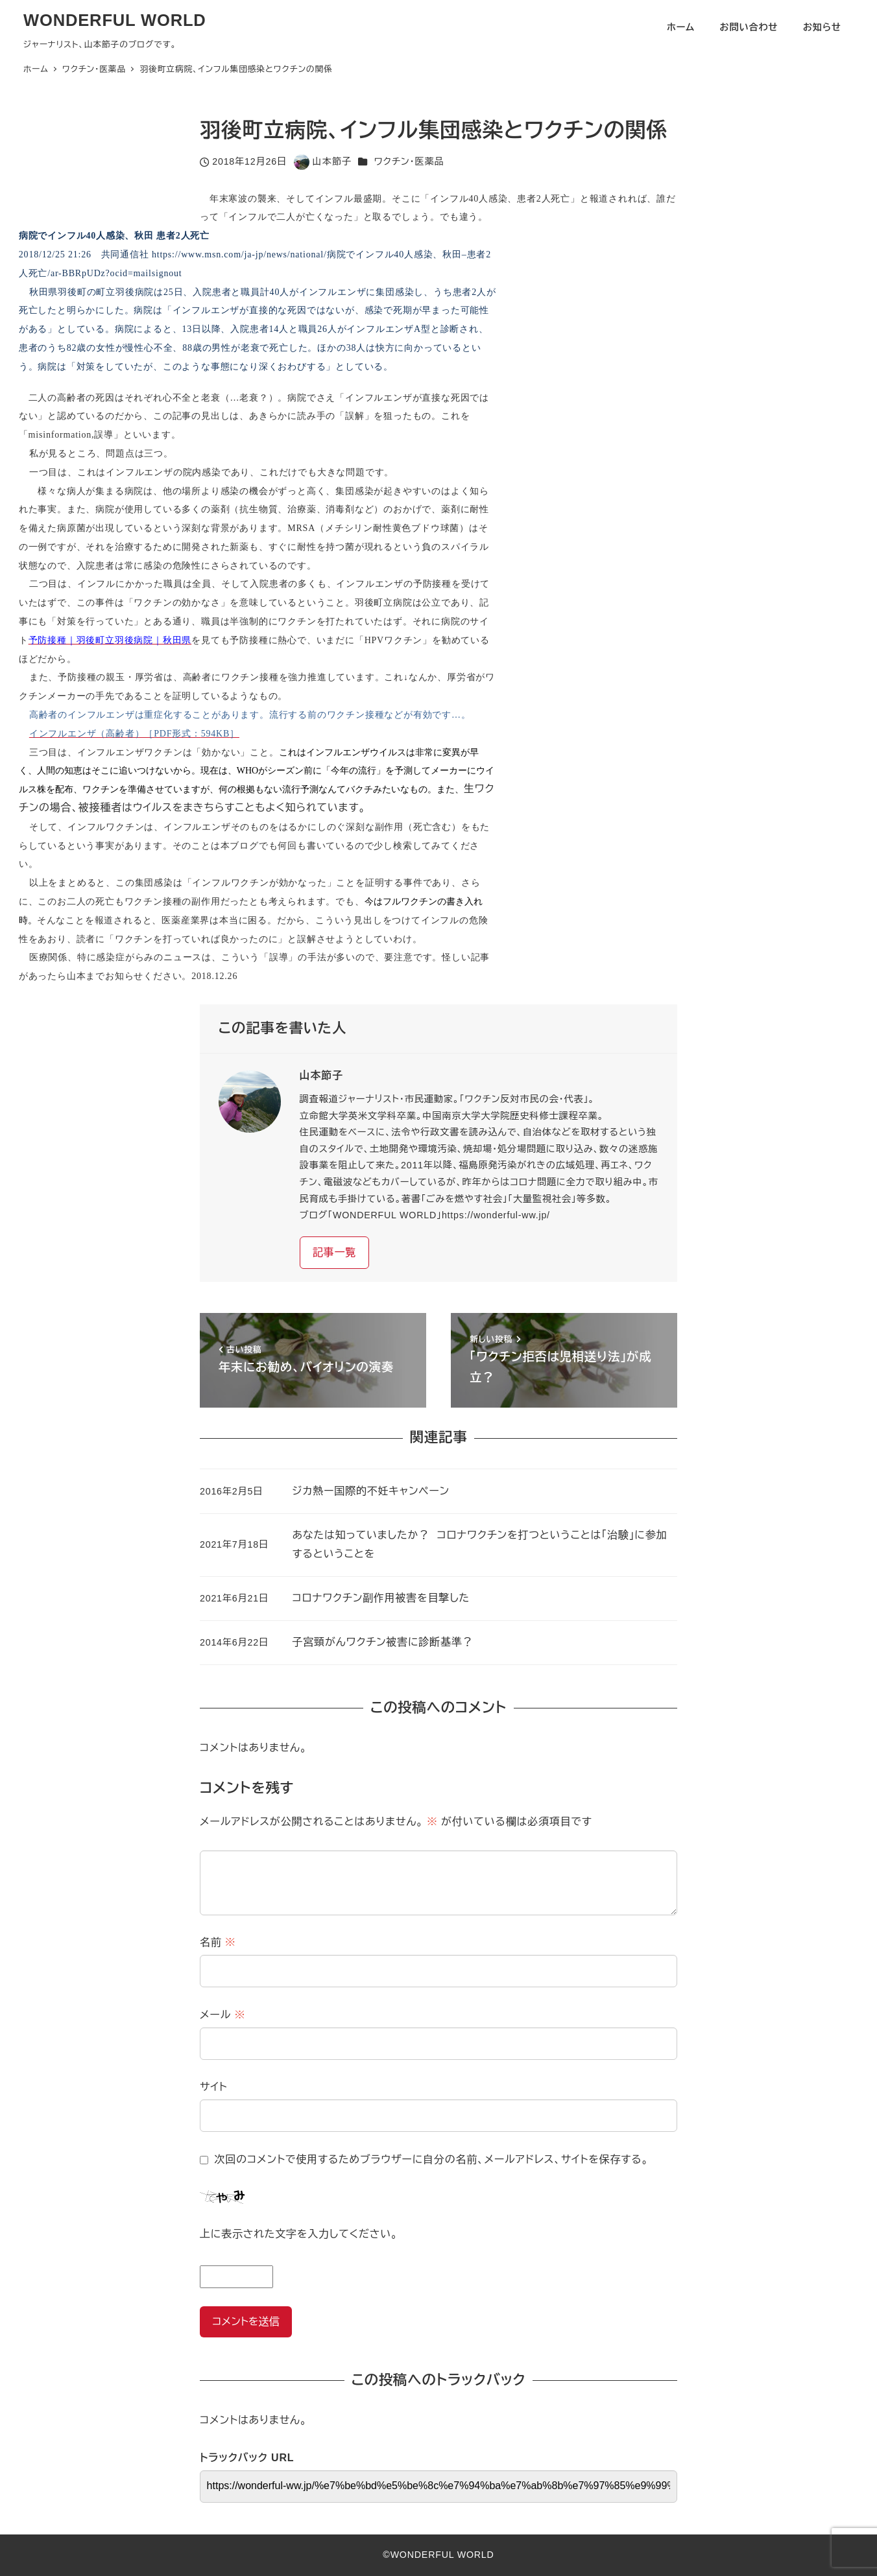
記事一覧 (334, 1252)
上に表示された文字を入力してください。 (299, 2233)
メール (222, 2014)
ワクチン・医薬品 (409, 161)
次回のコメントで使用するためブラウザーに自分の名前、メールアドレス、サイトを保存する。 (432, 2159)
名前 (218, 1942)
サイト (214, 2086)
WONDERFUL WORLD (114, 20)
